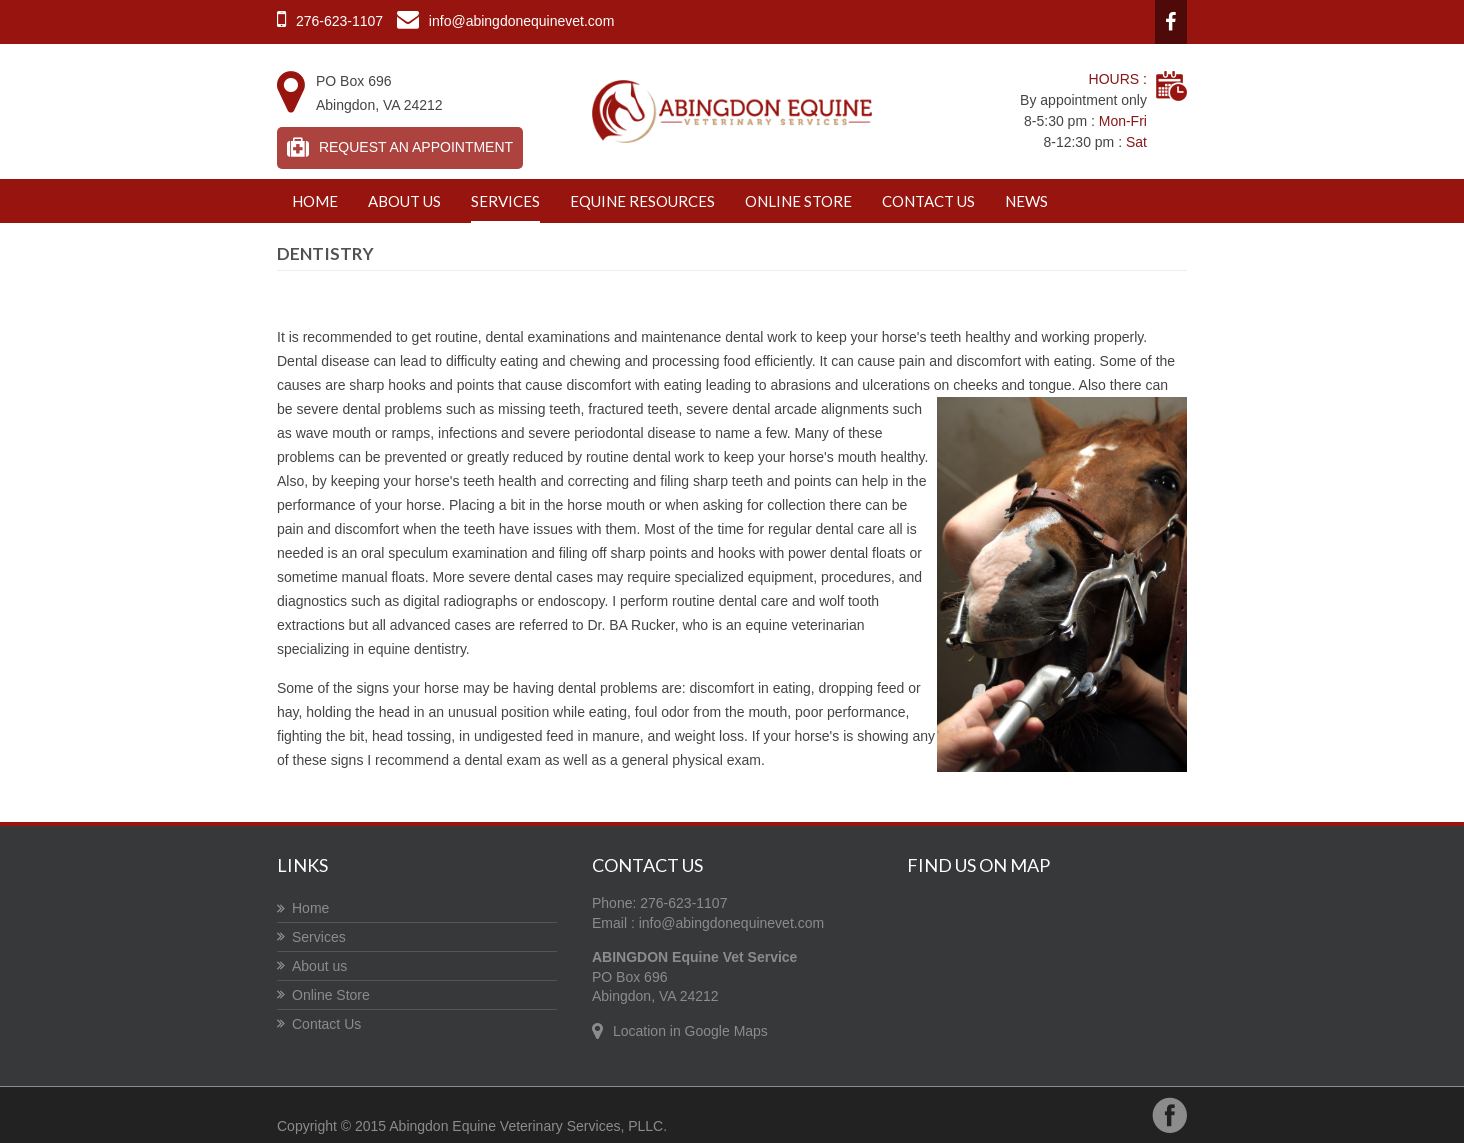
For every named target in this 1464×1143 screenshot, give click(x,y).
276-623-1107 (339, 21)
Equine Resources (642, 201)
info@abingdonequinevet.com (731, 923)
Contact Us (928, 201)
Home (315, 201)
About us (404, 201)
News (1026, 201)
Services (505, 201)
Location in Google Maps (690, 1031)
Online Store (798, 201)
